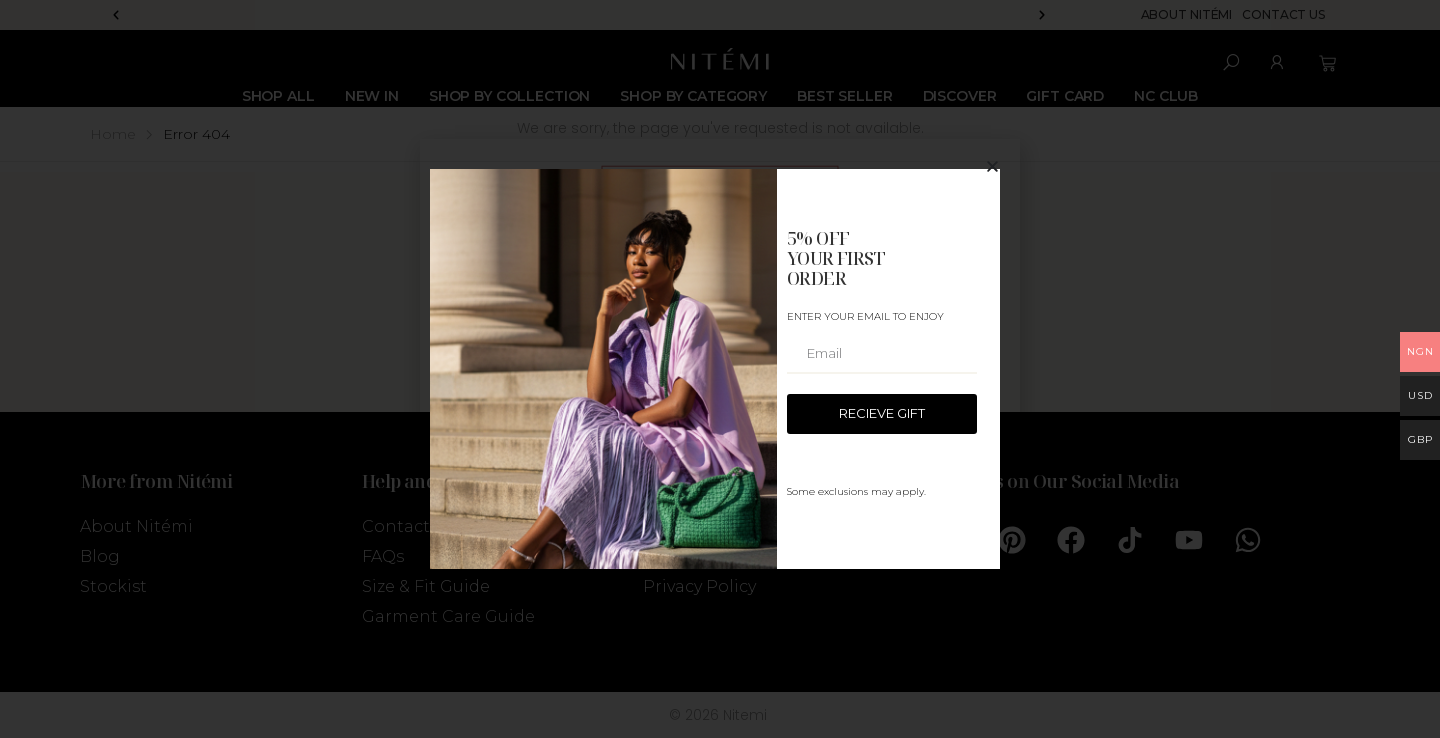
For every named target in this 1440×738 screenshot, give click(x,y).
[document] (720, 369)
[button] (992, 166)
